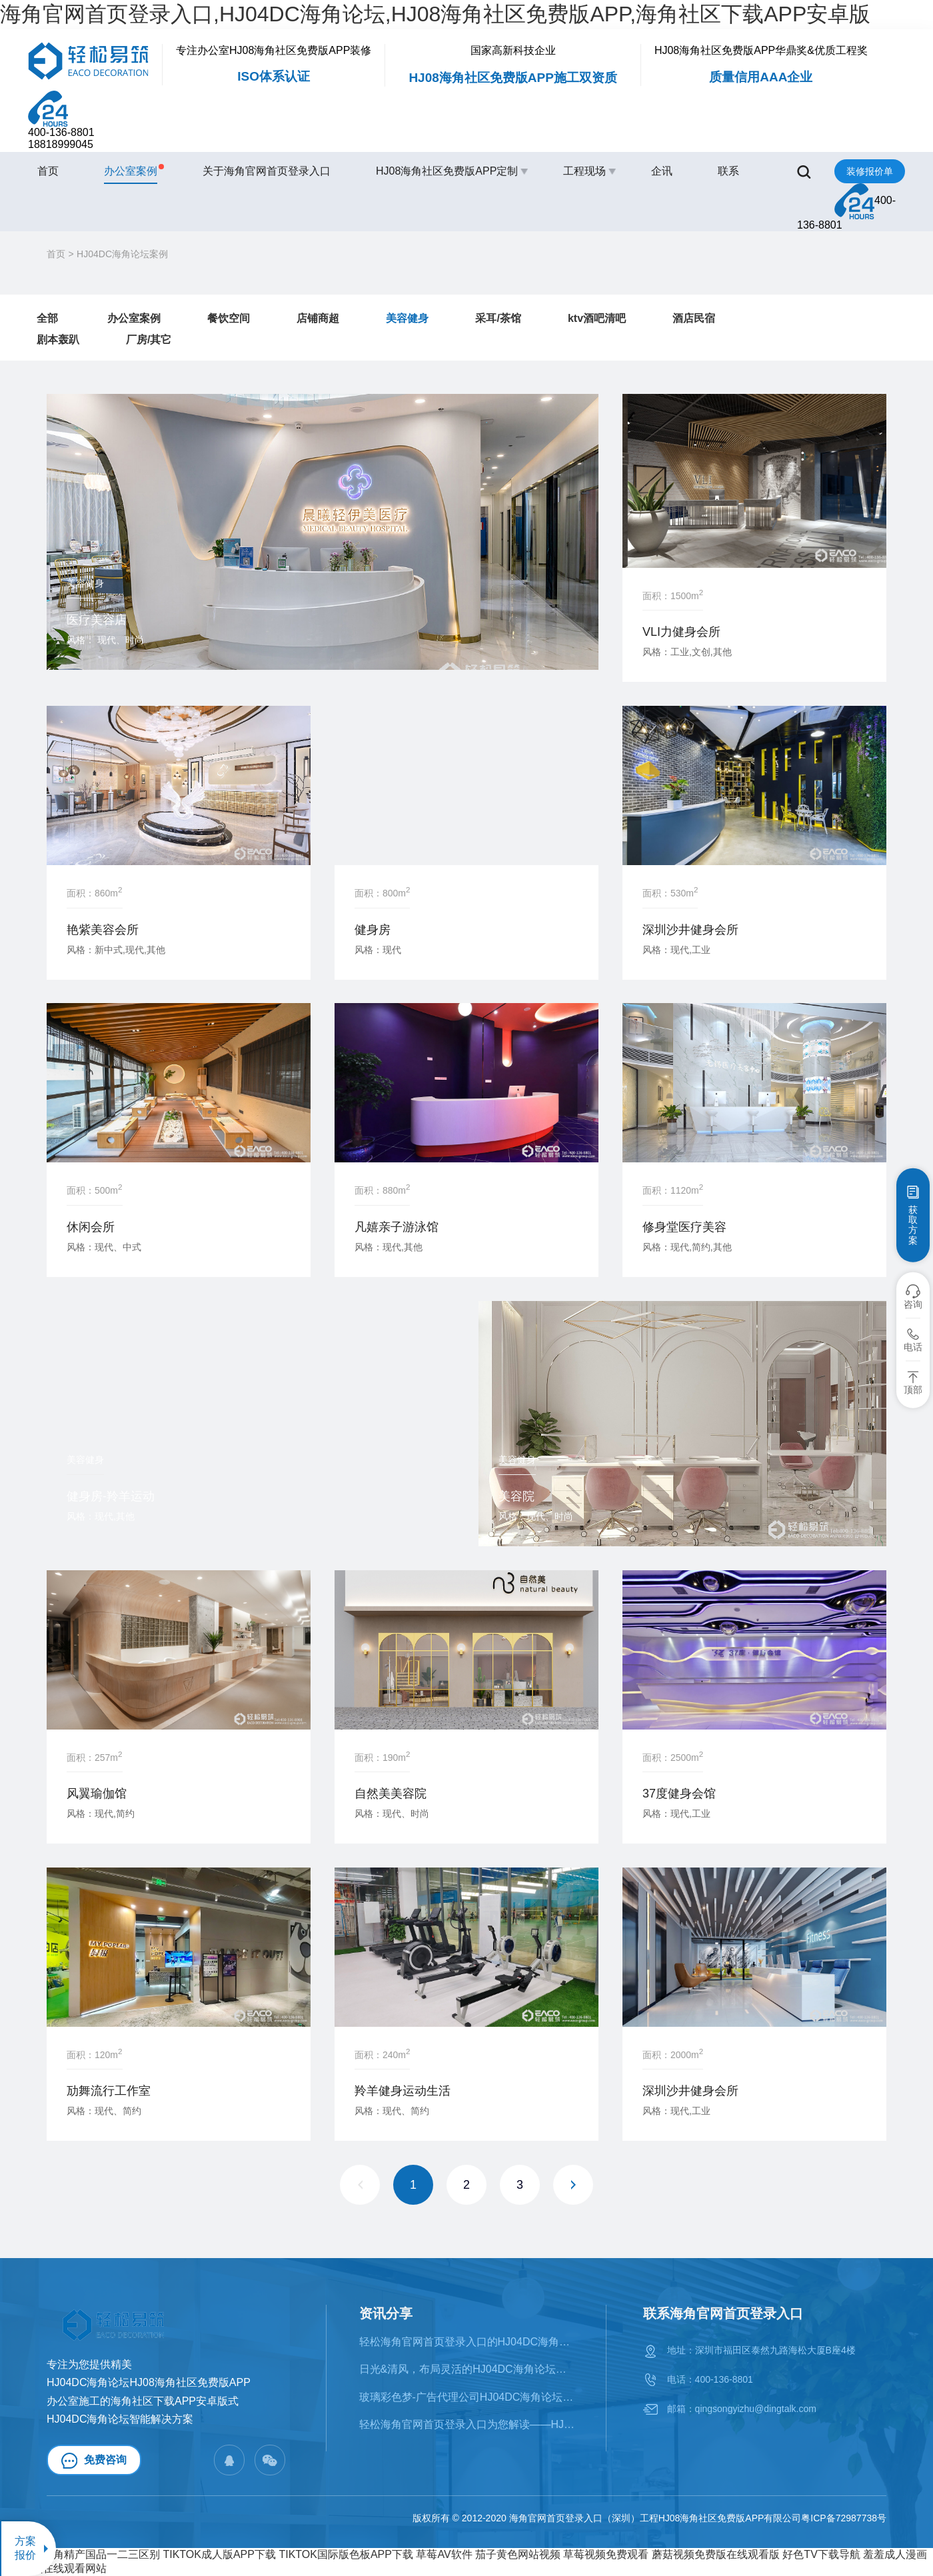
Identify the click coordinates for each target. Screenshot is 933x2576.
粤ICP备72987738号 (843, 2518)
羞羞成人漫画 (895, 2554)
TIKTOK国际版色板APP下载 (346, 2554)
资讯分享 (386, 2313)
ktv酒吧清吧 (597, 318)
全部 (47, 318)
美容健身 (407, 318)
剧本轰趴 (58, 339)
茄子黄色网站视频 (517, 2554)
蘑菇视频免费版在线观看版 (716, 2554)
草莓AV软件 (444, 2554)
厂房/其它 (148, 339)
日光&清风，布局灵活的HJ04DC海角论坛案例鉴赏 (467, 2369)
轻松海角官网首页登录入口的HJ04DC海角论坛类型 (467, 2341)
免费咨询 (94, 2461)
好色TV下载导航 (821, 2554)
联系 (728, 171)
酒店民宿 (693, 318)
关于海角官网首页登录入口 (267, 171)
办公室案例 (130, 170)
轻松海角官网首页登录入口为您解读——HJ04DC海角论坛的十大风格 (467, 2424)
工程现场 (584, 171)
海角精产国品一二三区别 (101, 2554)
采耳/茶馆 (497, 318)
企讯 (661, 171)
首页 (48, 171)
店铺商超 (318, 318)
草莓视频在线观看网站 (53, 2568)
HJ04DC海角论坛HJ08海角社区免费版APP (149, 2382)
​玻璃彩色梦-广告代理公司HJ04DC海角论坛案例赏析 (467, 2397)
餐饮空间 (228, 318)
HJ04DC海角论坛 (88, 2419)
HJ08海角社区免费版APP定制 (447, 171)
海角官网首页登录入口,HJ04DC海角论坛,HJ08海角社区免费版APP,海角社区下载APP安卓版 (435, 14)
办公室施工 (73, 2401)
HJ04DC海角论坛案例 (122, 254)
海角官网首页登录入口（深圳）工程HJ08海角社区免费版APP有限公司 (655, 2518)
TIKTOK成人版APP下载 (219, 2554)
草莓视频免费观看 (605, 2554)
